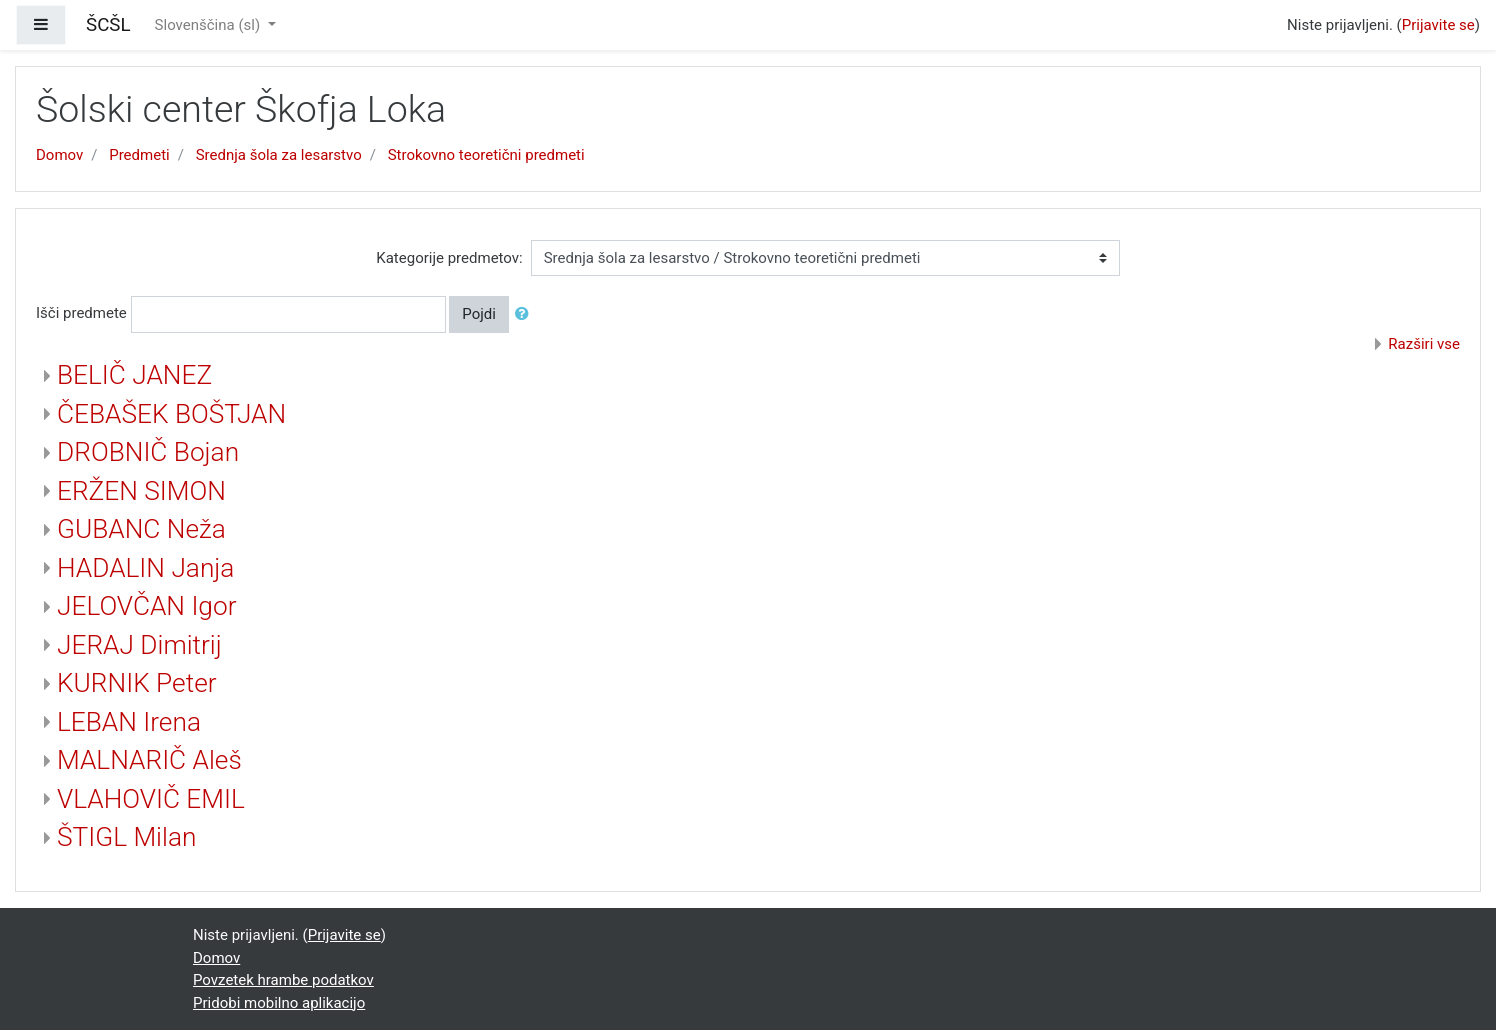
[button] (526, 314)
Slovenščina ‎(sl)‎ (209, 25)
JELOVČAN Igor (146, 606)
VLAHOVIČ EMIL (151, 799)
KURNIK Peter (137, 683)
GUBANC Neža (141, 529)
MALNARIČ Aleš (149, 760)
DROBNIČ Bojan (148, 452)
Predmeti (139, 155)
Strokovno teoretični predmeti (486, 155)
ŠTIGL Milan (126, 837)
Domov (59, 155)
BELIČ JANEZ (134, 375)
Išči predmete (81, 313)
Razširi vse (1424, 344)
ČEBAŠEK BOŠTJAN (171, 414)
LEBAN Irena (129, 722)
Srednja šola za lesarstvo (279, 155)
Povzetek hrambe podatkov (283, 980)
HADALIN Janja (145, 568)
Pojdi (479, 314)
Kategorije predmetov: (449, 258)
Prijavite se (1438, 25)
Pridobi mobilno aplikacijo (279, 1003)
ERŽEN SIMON (141, 491)
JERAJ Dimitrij (139, 645)
